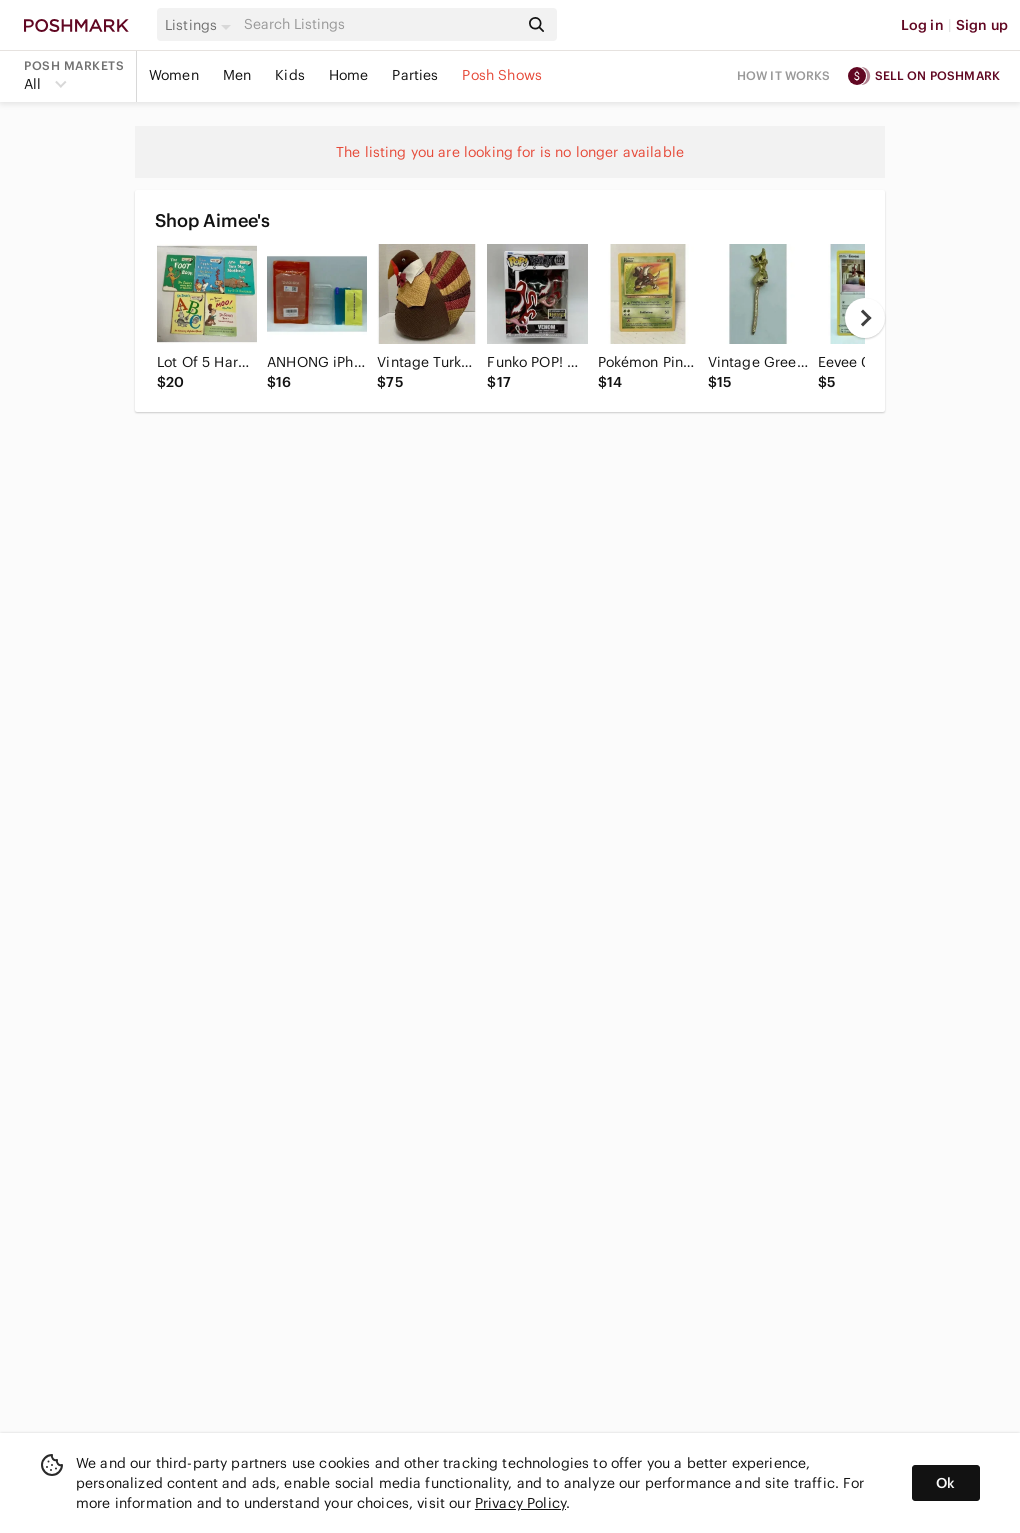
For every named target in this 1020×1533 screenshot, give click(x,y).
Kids (290, 75)
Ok (945, 1483)
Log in (922, 25)
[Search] (379, 24)
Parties (415, 75)
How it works (784, 75)
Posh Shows (502, 75)
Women (174, 75)
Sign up (982, 25)
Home (349, 75)
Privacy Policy (520, 1503)
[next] (865, 318)
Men (237, 75)
